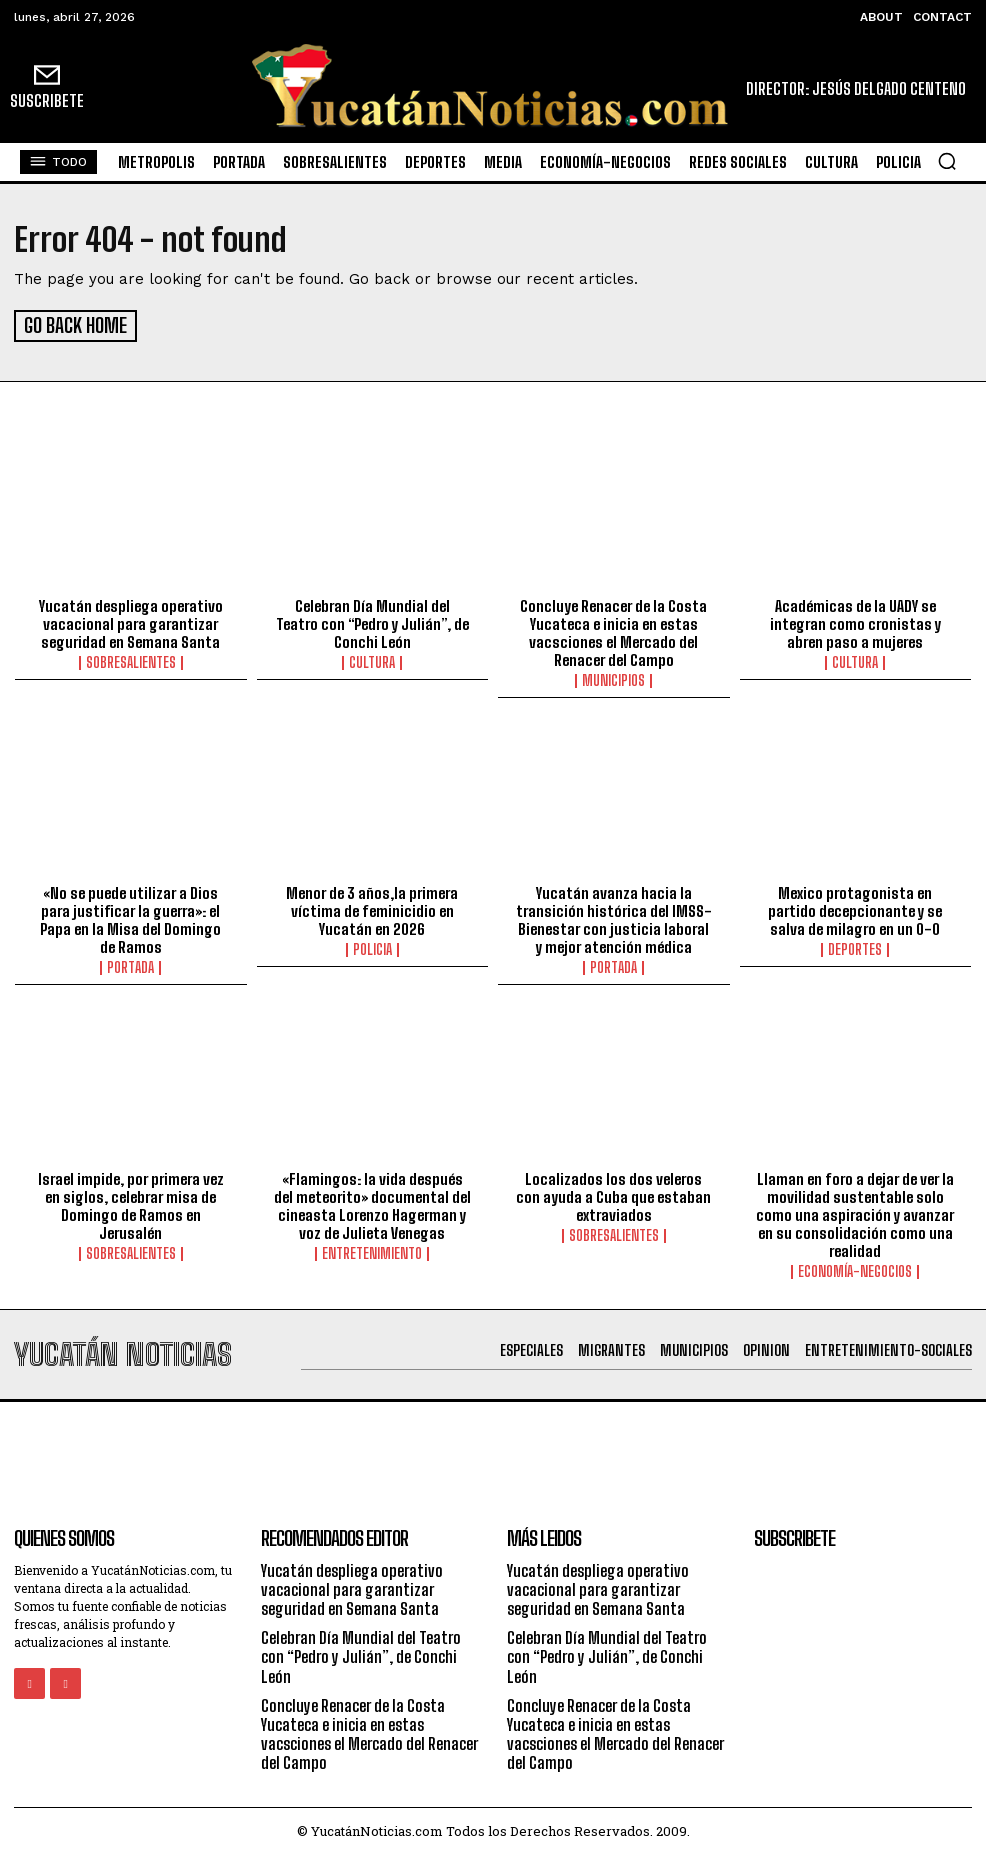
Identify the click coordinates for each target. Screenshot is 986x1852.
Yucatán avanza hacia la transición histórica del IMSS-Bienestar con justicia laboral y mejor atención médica (614, 916)
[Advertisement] (493, 1443)
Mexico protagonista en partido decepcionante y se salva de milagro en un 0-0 (855, 907)
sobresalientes (131, 660)
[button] (947, 161)
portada (130, 964)
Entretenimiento (372, 1250)
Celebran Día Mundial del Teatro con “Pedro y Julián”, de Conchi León (372, 621)
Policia (372, 946)
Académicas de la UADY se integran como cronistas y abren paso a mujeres (855, 621)
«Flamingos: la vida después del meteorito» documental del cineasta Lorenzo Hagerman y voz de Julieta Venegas (372, 1202)
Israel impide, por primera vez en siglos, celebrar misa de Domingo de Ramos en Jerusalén (131, 1202)
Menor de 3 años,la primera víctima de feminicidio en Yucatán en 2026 (372, 907)
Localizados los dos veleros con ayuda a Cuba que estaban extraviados (613, 1193)
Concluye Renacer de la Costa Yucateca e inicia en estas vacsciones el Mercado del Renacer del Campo (613, 630)
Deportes (855, 946)
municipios (613, 678)
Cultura (372, 660)
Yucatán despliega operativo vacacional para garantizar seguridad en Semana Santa (131, 621)
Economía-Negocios (855, 1268)
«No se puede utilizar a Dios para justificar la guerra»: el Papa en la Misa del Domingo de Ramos (130, 916)
